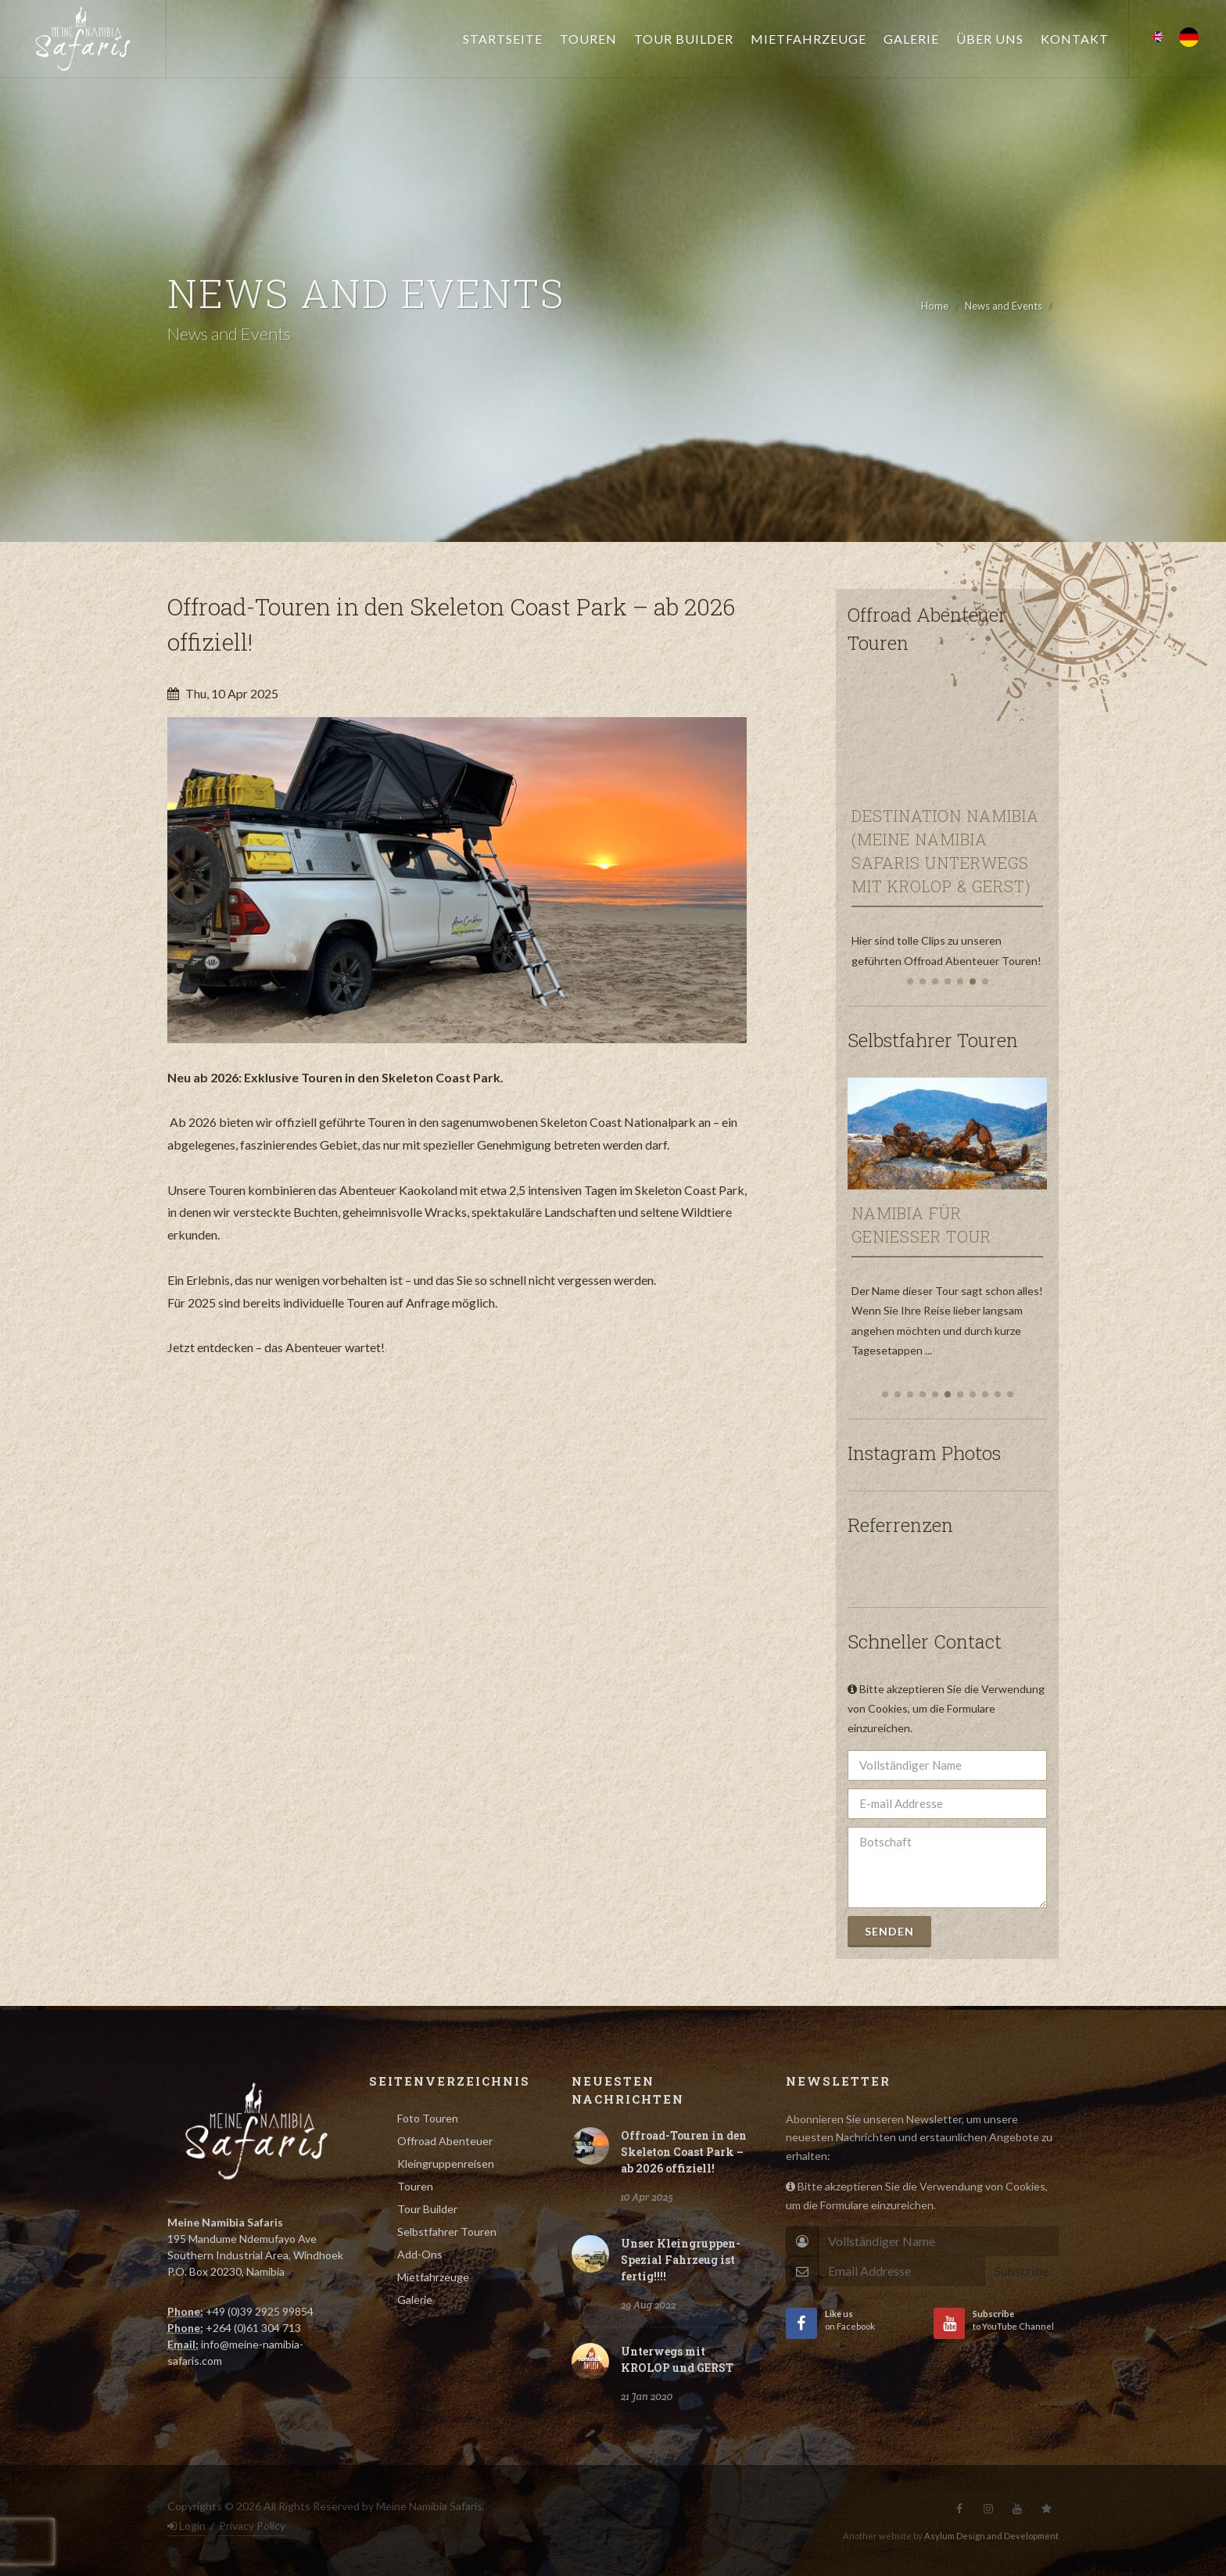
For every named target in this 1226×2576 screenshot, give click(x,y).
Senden (889, 1931)
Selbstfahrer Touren (446, 2231)
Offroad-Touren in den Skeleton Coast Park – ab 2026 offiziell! (684, 2152)
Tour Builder (427, 2208)
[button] (910, 981)
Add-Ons (420, 2254)
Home (934, 306)
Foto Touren (427, 2118)
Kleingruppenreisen (445, 2163)
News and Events (1003, 306)
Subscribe (1022, 2270)
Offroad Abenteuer (445, 2140)
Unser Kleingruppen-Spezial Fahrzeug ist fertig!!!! (680, 2260)
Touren (415, 2186)
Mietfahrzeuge (433, 2277)
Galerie (414, 2299)
